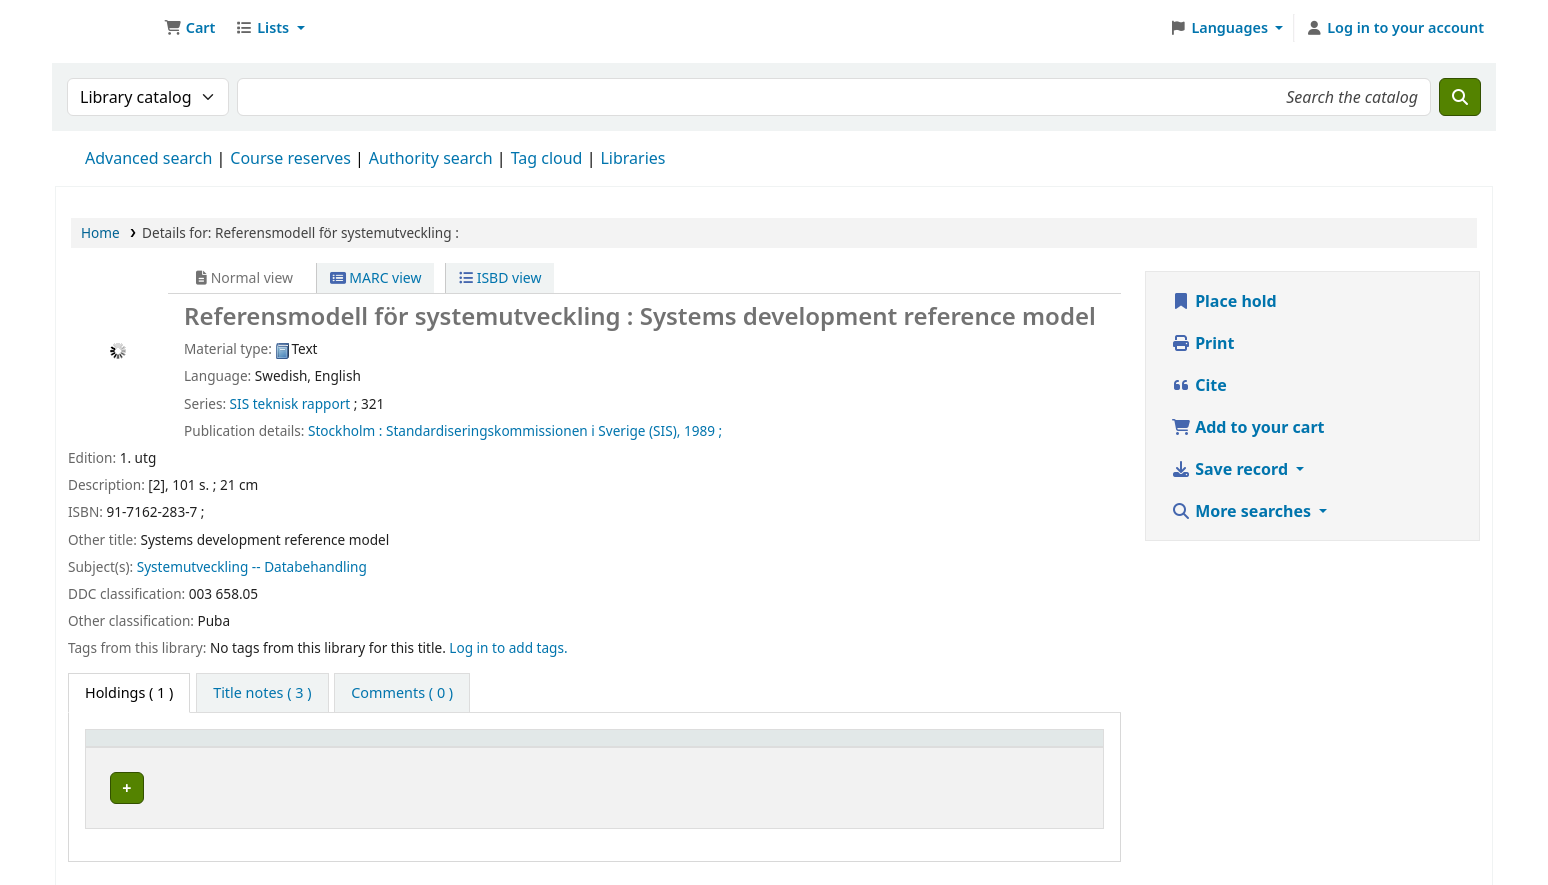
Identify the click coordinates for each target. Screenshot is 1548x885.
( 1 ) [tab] (129, 692)
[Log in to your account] (1394, 28)
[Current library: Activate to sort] (352, 748)
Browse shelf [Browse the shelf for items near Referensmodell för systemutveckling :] (779, 784)
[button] (189, 28)
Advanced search (148, 158)
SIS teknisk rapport (290, 403)
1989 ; (703, 430)
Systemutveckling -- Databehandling (252, 566)
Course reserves (290, 158)
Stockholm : (345, 430)
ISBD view (500, 277)
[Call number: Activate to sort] (725, 748)
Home (100, 232)
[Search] (1460, 97)
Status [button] (1016, 747)
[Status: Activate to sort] (1043, 748)
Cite (1199, 385)
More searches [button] (1243, 511)
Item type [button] (129, 747)
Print (1202, 343)
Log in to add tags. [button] (508, 647)
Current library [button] (301, 747)
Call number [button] (518, 747)
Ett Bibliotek (106, 28)
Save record (1231, 469)
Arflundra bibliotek (320, 784)
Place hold (1224, 301)
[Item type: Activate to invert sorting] (163, 748)
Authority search (431, 158)
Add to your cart (1248, 427)
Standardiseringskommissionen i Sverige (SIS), (533, 430)
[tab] (262, 693)
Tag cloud (547, 158)
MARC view (376, 277)
